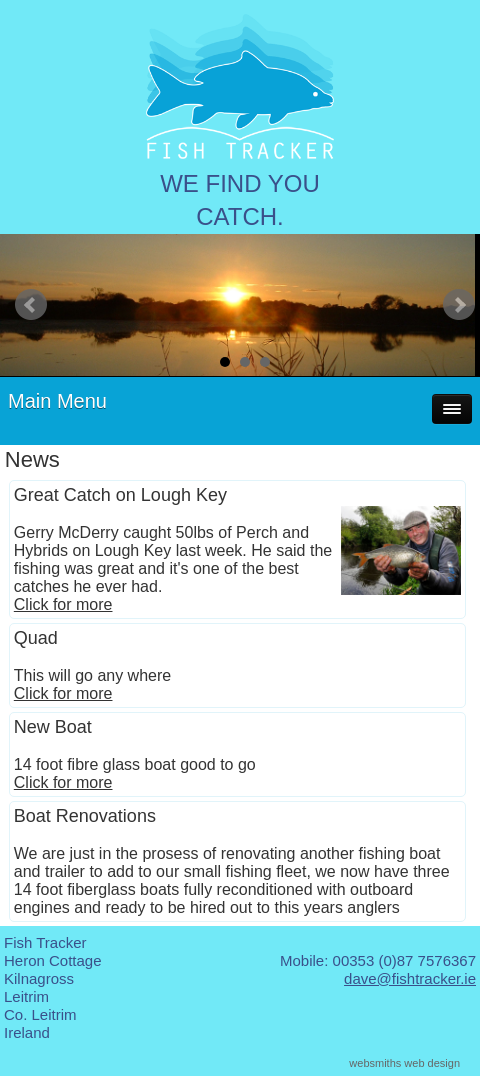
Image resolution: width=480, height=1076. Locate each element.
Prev (31, 305)
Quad (36, 638)
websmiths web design (404, 1063)
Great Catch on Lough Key (120, 495)
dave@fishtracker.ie (410, 978)
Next (459, 305)
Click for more (63, 604)
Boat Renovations (85, 816)
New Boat (53, 727)
